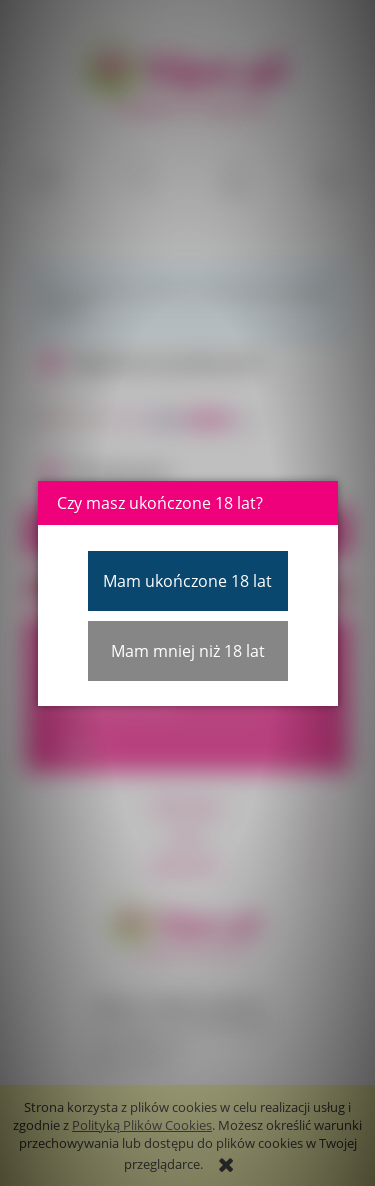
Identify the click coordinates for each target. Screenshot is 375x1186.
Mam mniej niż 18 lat (188, 651)
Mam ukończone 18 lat (187, 581)
